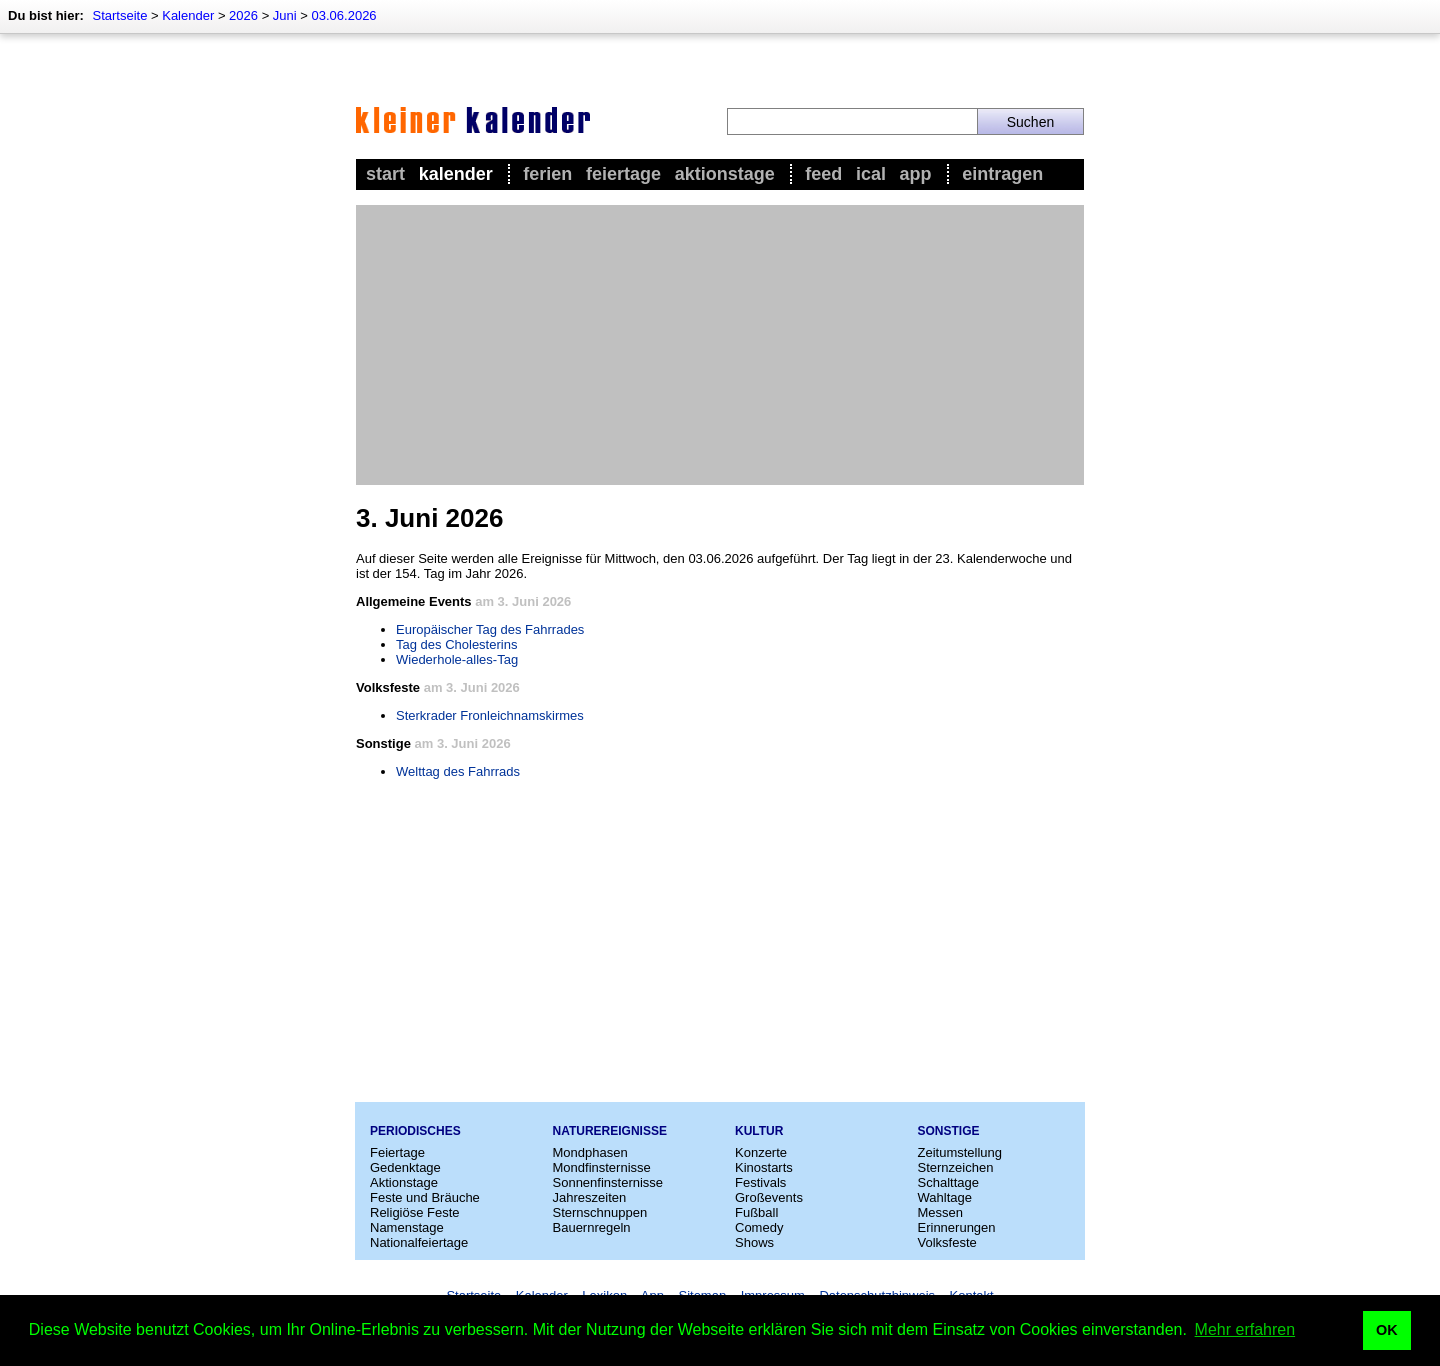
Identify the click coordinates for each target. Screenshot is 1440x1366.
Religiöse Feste (415, 1212)
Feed (823, 174)
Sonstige (949, 1131)
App (916, 174)
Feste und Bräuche (425, 1197)
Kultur (759, 1131)
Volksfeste (947, 1242)
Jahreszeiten (590, 1197)
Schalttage (948, 1182)
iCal (871, 174)
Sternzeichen (956, 1167)
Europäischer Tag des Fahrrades (490, 629)
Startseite (119, 15)
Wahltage (945, 1197)
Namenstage (407, 1227)
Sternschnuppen (600, 1212)
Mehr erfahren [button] (1245, 1329)
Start (385, 174)
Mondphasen (590, 1152)
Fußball (756, 1212)
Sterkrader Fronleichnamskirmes (490, 715)
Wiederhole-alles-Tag (457, 659)
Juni (285, 15)
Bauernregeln (592, 1227)
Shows (754, 1242)
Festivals (760, 1182)
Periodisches (415, 1131)
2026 (243, 15)
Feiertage (623, 174)
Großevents (769, 1197)
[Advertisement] (720, 345)
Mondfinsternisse (602, 1167)
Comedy (759, 1227)
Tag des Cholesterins (456, 644)
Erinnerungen (957, 1227)
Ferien (547, 174)
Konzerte (761, 1152)
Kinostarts (764, 1167)
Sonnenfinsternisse (608, 1182)
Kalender (188, 15)
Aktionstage (725, 174)
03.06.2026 (344, 15)
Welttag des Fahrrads (458, 771)
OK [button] (1387, 1330)
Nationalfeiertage (419, 1242)
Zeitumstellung (960, 1152)
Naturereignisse (610, 1131)
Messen (941, 1212)
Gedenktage (405, 1167)
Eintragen (1002, 174)
